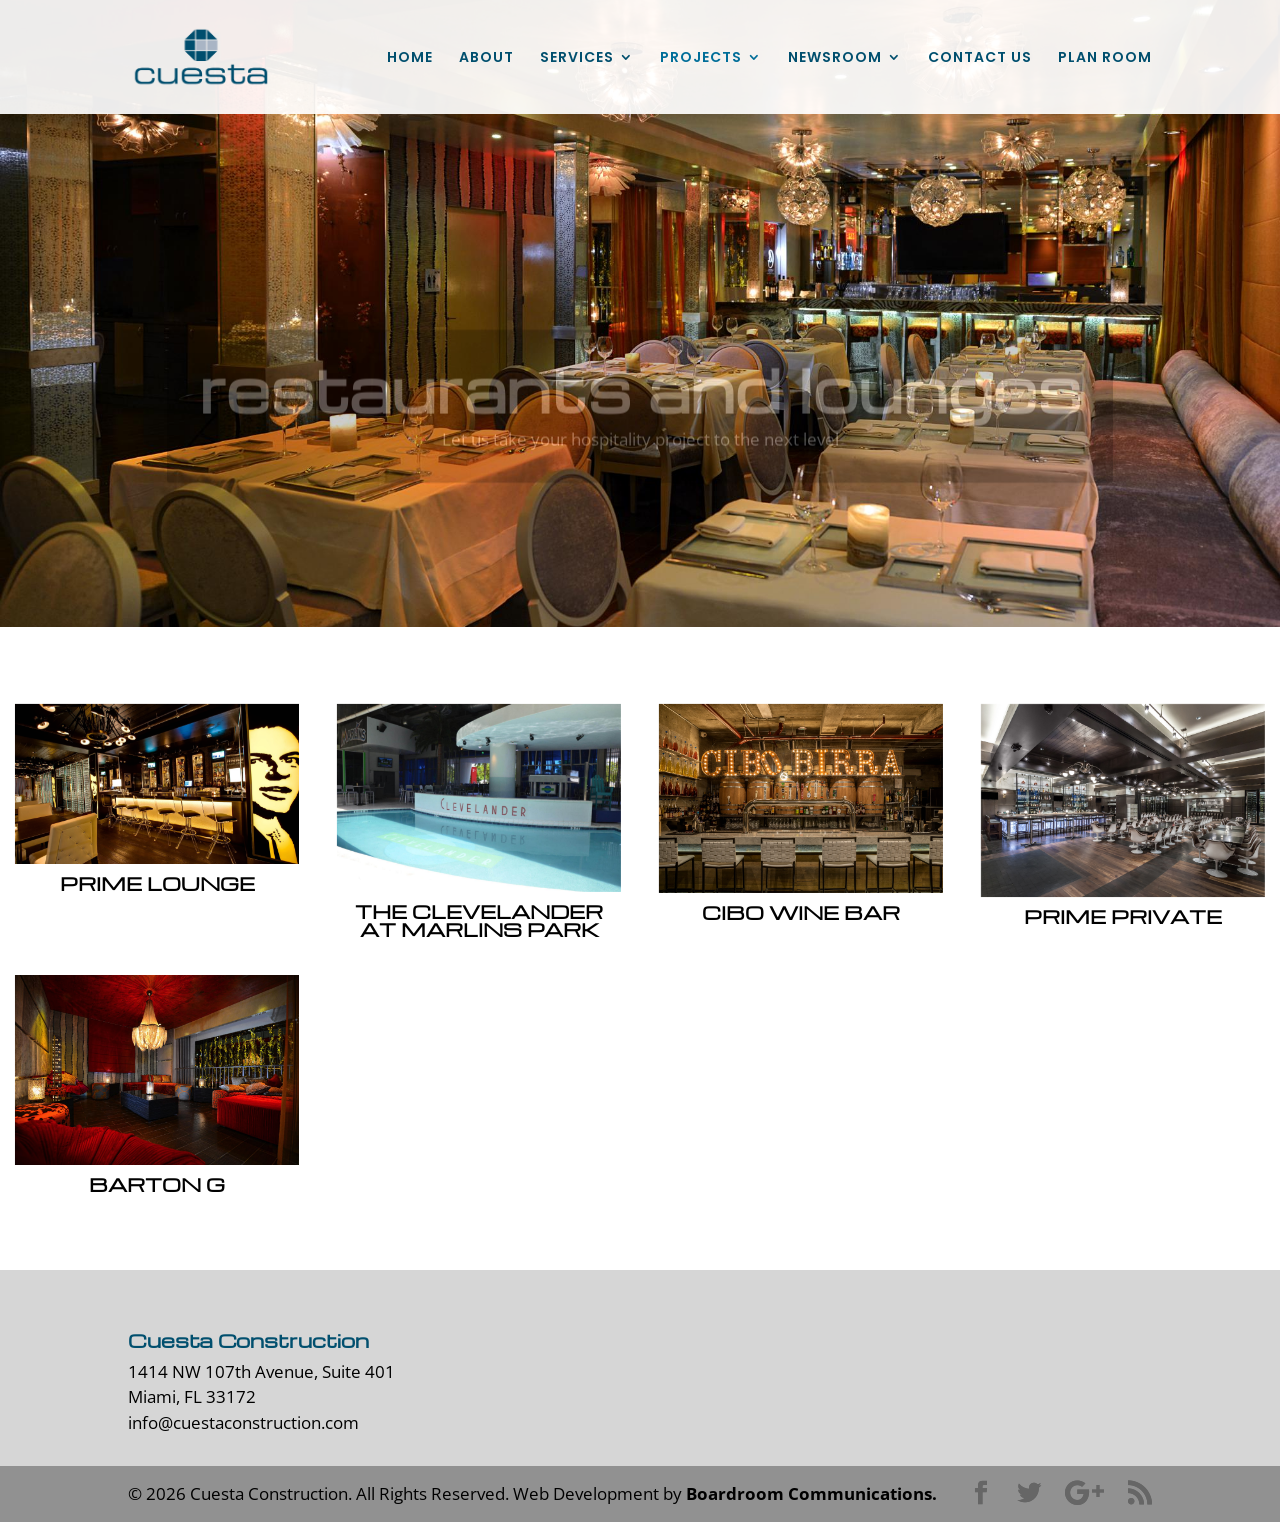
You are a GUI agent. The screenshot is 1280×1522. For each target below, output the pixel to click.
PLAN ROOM (1105, 58)
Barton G (156, 1184)
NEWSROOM (835, 58)
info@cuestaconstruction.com (243, 1422)
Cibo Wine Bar (800, 912)
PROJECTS (701, 58)
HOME (410, 58)
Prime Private (1122, 916)
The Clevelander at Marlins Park (478, 920)
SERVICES (577, 58)
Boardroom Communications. (811, 1493)
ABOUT (486, 58)
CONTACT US (980, 58)
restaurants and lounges (640, 401)
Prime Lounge (156, 883)
